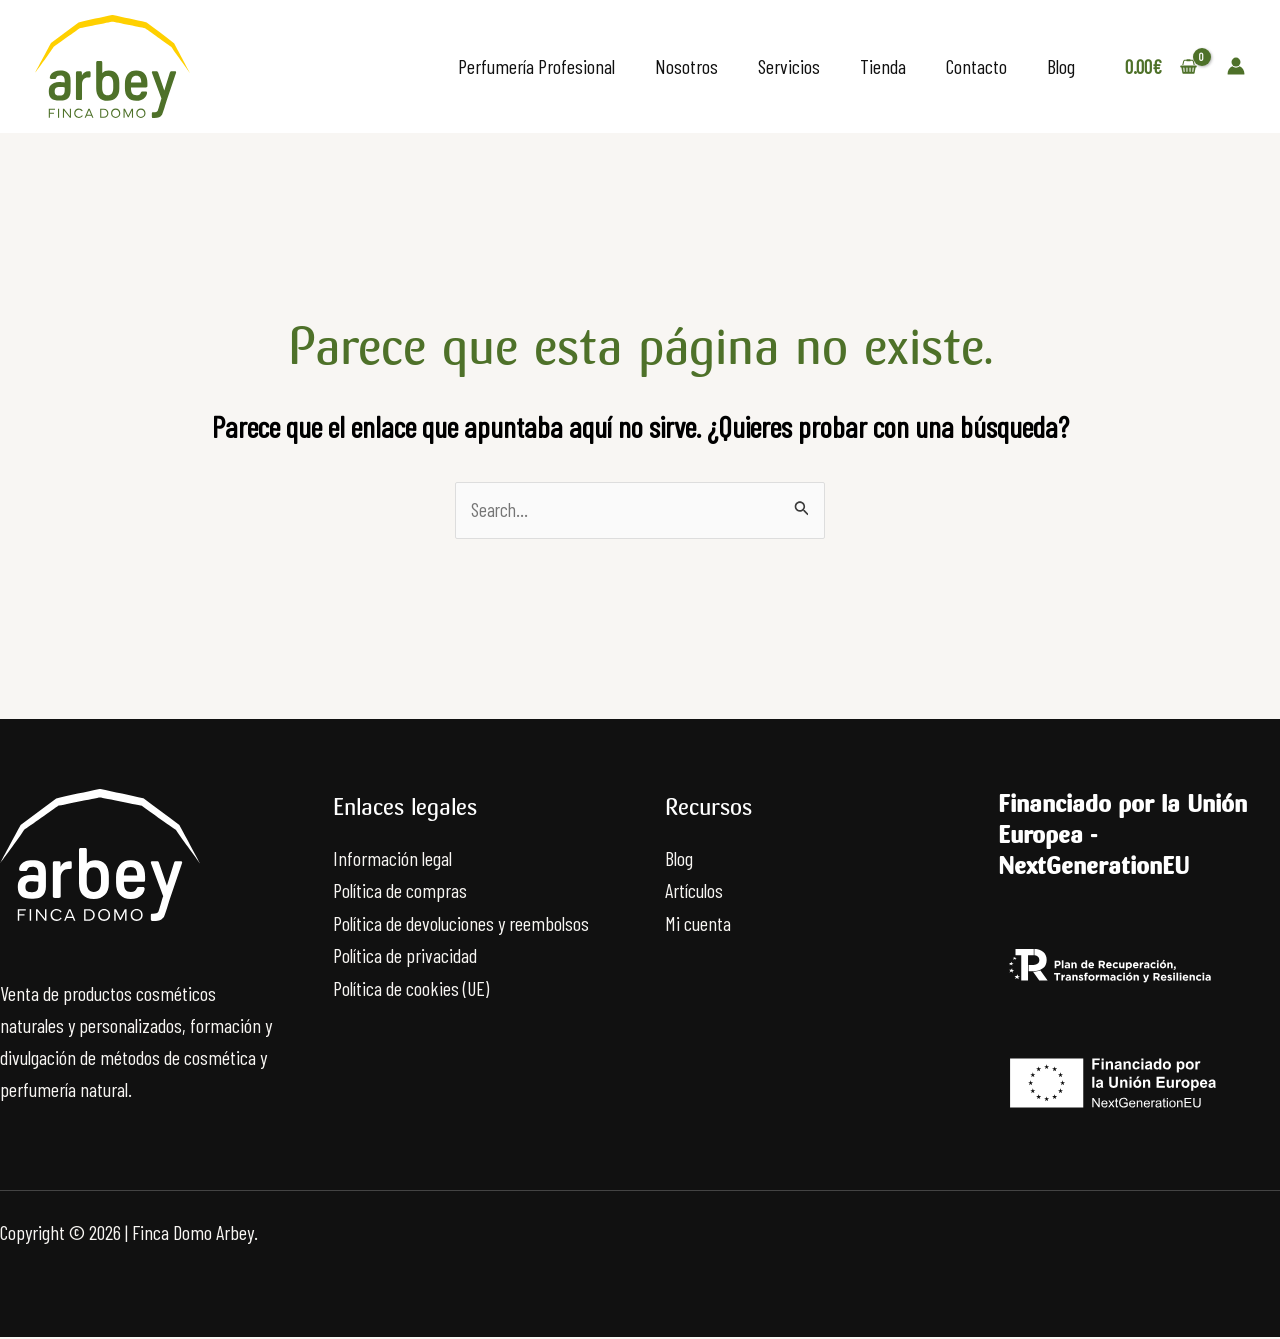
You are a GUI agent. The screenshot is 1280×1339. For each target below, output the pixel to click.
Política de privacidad (405, 955)
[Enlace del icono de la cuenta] (1236, 66)
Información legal (392, 859)
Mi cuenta (698, 923)
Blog (1061, 66)
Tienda (883, 66)
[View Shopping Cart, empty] (1161, 66)
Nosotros (686, 66)
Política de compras (400, 891)
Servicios (789, 66)
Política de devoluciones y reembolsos (461, 923)
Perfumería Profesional (536, 66)
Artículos (694, 891)
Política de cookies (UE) (411, 987)
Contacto (976, 66)
